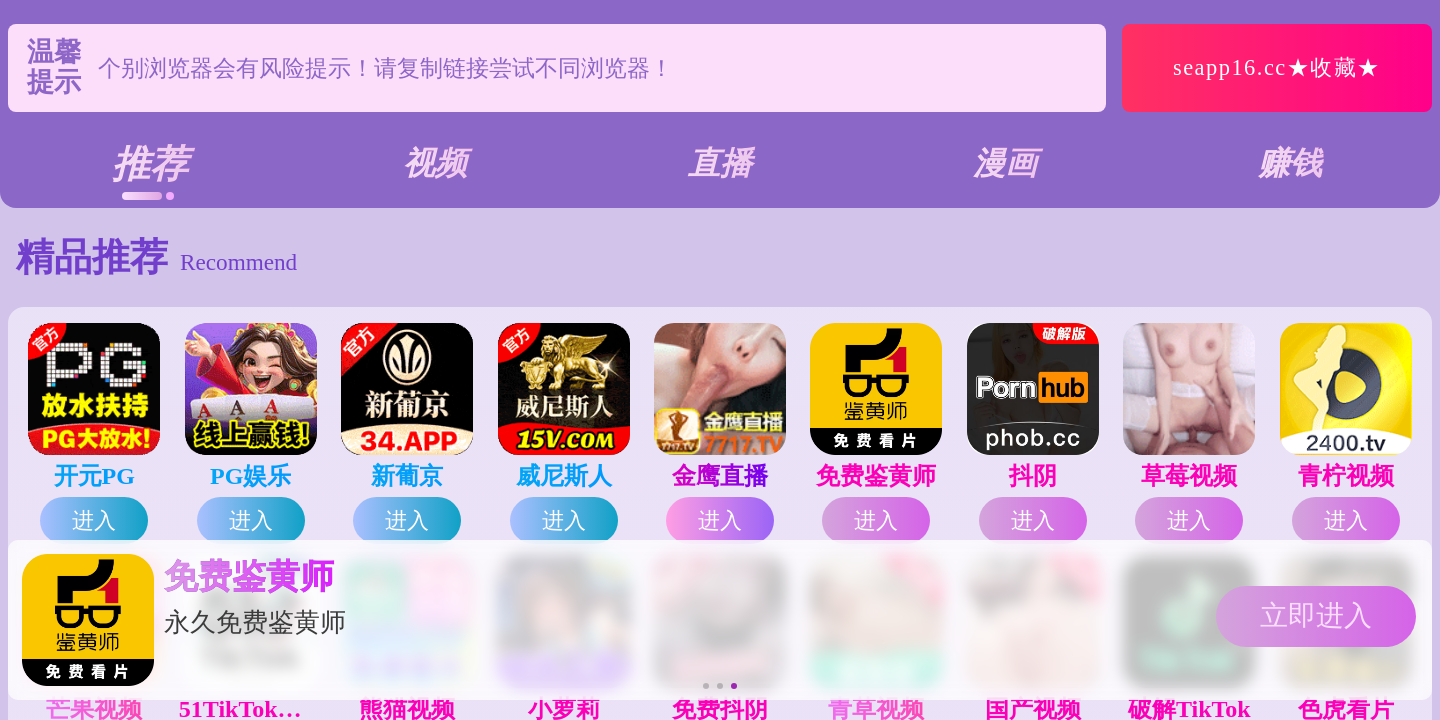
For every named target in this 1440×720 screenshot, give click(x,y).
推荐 (150, 164)
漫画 (1005, 163)
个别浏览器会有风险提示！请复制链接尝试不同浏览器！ (385, 97)
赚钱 (1290, 163)
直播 (720, 163)
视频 (435, 163)
